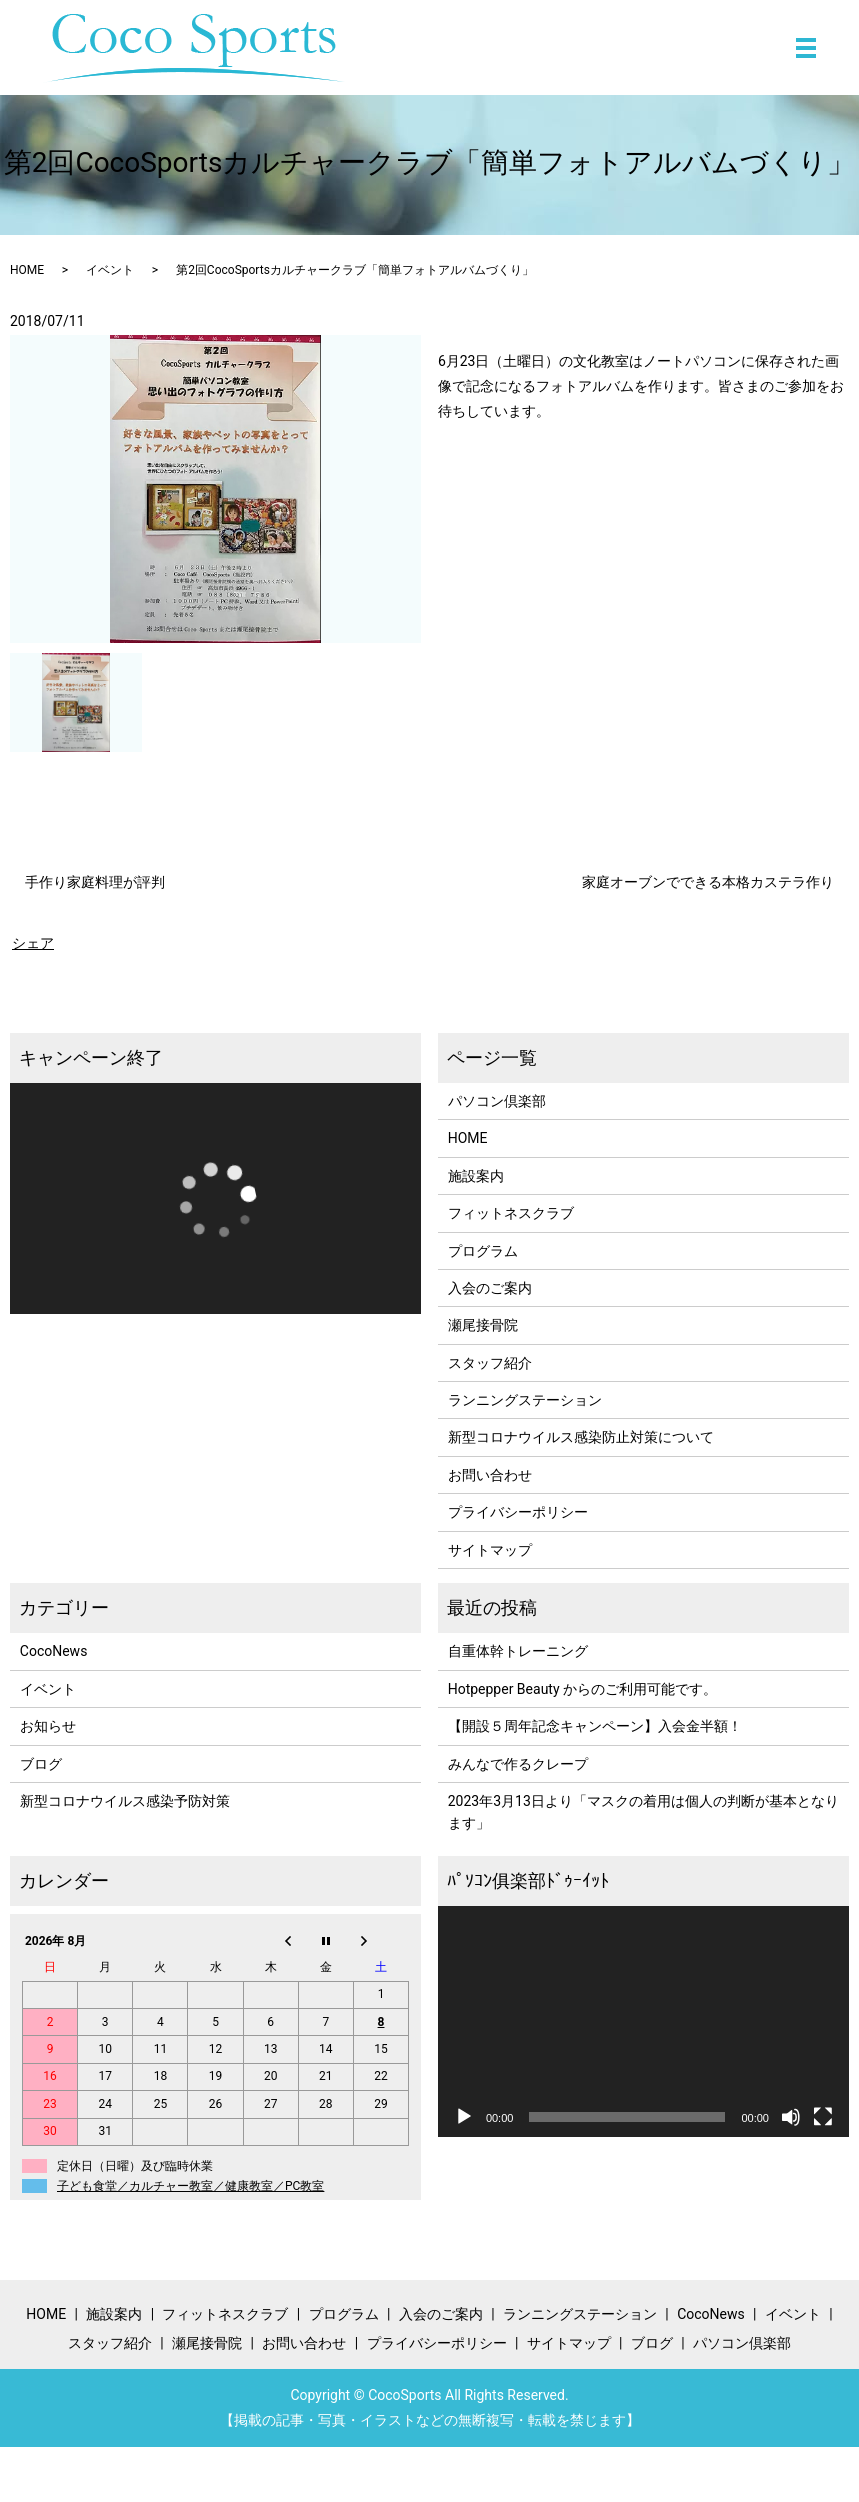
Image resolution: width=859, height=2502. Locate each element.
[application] (215, 1198)
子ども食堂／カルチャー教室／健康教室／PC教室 (190, 2186)
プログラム (483, 1251)
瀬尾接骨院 (483, 1325)
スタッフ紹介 (490, 1363)
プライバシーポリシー (518, 1512)
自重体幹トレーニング (518, 1651)
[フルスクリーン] (823, 2117)
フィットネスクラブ (511, 1213)
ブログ (41, 1764)
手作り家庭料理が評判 (95, 882)
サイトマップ (490, 1550)
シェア (33, 943)
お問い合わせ (490, 1475)
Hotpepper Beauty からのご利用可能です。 (582, 1689)
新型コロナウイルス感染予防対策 (125, 1801)
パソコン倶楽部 (497, 1101)
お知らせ (48, 1726)
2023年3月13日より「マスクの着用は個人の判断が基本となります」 (643, 1812)
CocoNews (54, 1651)
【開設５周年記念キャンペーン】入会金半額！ (595, 1726)
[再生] (464, 2117)
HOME (27, 270)
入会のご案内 (490, 1288)
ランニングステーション (525, 1400)
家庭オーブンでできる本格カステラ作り (708, 882)
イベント (110, 270)
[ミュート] (791, 2117)
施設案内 (476, 1176)
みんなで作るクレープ (518, 1764)
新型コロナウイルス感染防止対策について (581, 1437)
